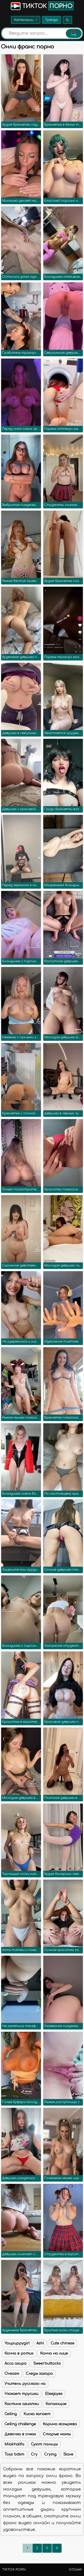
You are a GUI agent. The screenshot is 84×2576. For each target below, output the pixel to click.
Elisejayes (53, 2394)
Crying (50, 2454)
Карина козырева (60, 2424)
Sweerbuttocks (47, 2364)
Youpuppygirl (17, 2343)
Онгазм (11, 2374)
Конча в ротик (18, 2353)
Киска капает (37, 2414)
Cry (34, 2454)
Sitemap (75, 2569)
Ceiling (10, 2414)
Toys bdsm (14, 2454)
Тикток (42, 5)
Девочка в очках (20, 2434)
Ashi (40, 2343)
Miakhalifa (14, 2444)
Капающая (55, 2404)
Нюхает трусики (21, 2394)
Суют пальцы (44, 2444)
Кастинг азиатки (21, 2404)
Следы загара (39, 2374)
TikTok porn (14, 2570)
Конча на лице (54, 2353)
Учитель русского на (24, 2384)
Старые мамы (57, 2434)
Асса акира (15, 2364)
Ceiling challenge (20, 2424)
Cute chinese (62, 2343)
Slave (68, 2454)
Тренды (51, 20)
